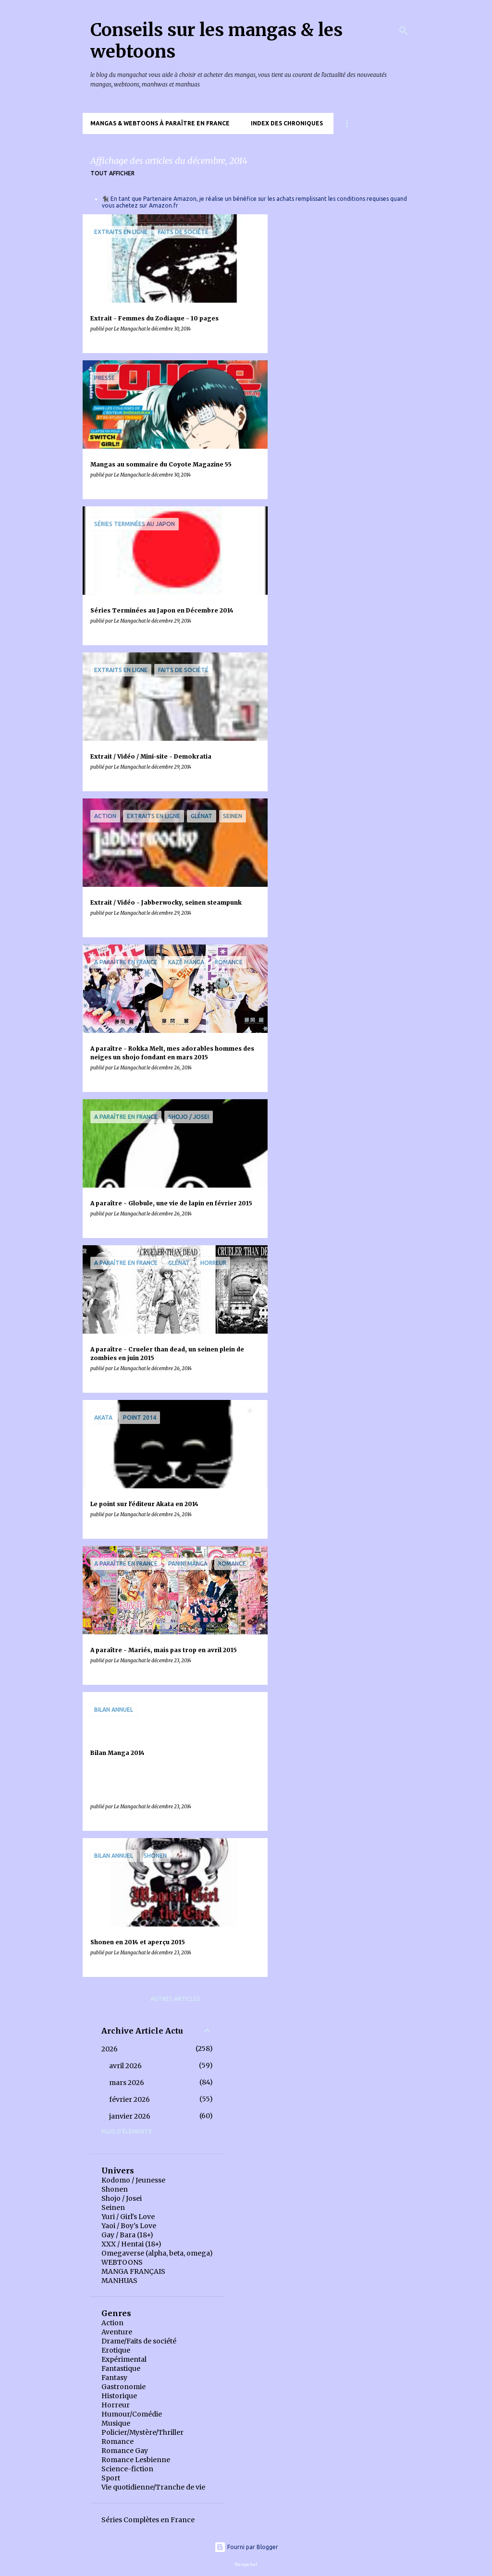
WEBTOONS (122, 2262)
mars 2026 (126, 2082)
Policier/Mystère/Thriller (142, 2432)
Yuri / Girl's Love (128, 2216)
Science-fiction (127, 2469)
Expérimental (124, 2359)
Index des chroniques (287, 123)
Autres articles (175, 1999)
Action (112, 2322)
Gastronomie (123, 2386)
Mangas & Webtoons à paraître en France (160, 123)
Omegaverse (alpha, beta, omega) (157, 2253)
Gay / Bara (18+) (127, 2235)
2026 (109, 2049)
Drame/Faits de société (138, 2341)
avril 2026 (125, 2065)
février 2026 (129, 2099)
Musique (115, 2423)
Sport (110, 2478)
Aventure (116, 2332)
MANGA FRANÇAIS (133, 2271)
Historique (119, 2396)
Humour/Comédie (131, 2414)
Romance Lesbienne (135, 2459)
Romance (117, 2441)
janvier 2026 (129, 2116)
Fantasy (114, 2377)
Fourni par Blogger (246, 2547)
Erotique (115, 2350)
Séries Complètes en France (148, 2519)
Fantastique (120, 2368)
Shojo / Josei (121, 2198)
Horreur (115, 2405)
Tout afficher (112, 173)
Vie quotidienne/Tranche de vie (153, 2487)
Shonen (114, 2189)
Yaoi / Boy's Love (128, 2225)
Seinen (113, 2207)
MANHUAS (119, 2280)
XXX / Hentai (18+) (131, 2244)
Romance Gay (124, 2450)
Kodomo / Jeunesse (133, 2180)
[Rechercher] (403, 30)
